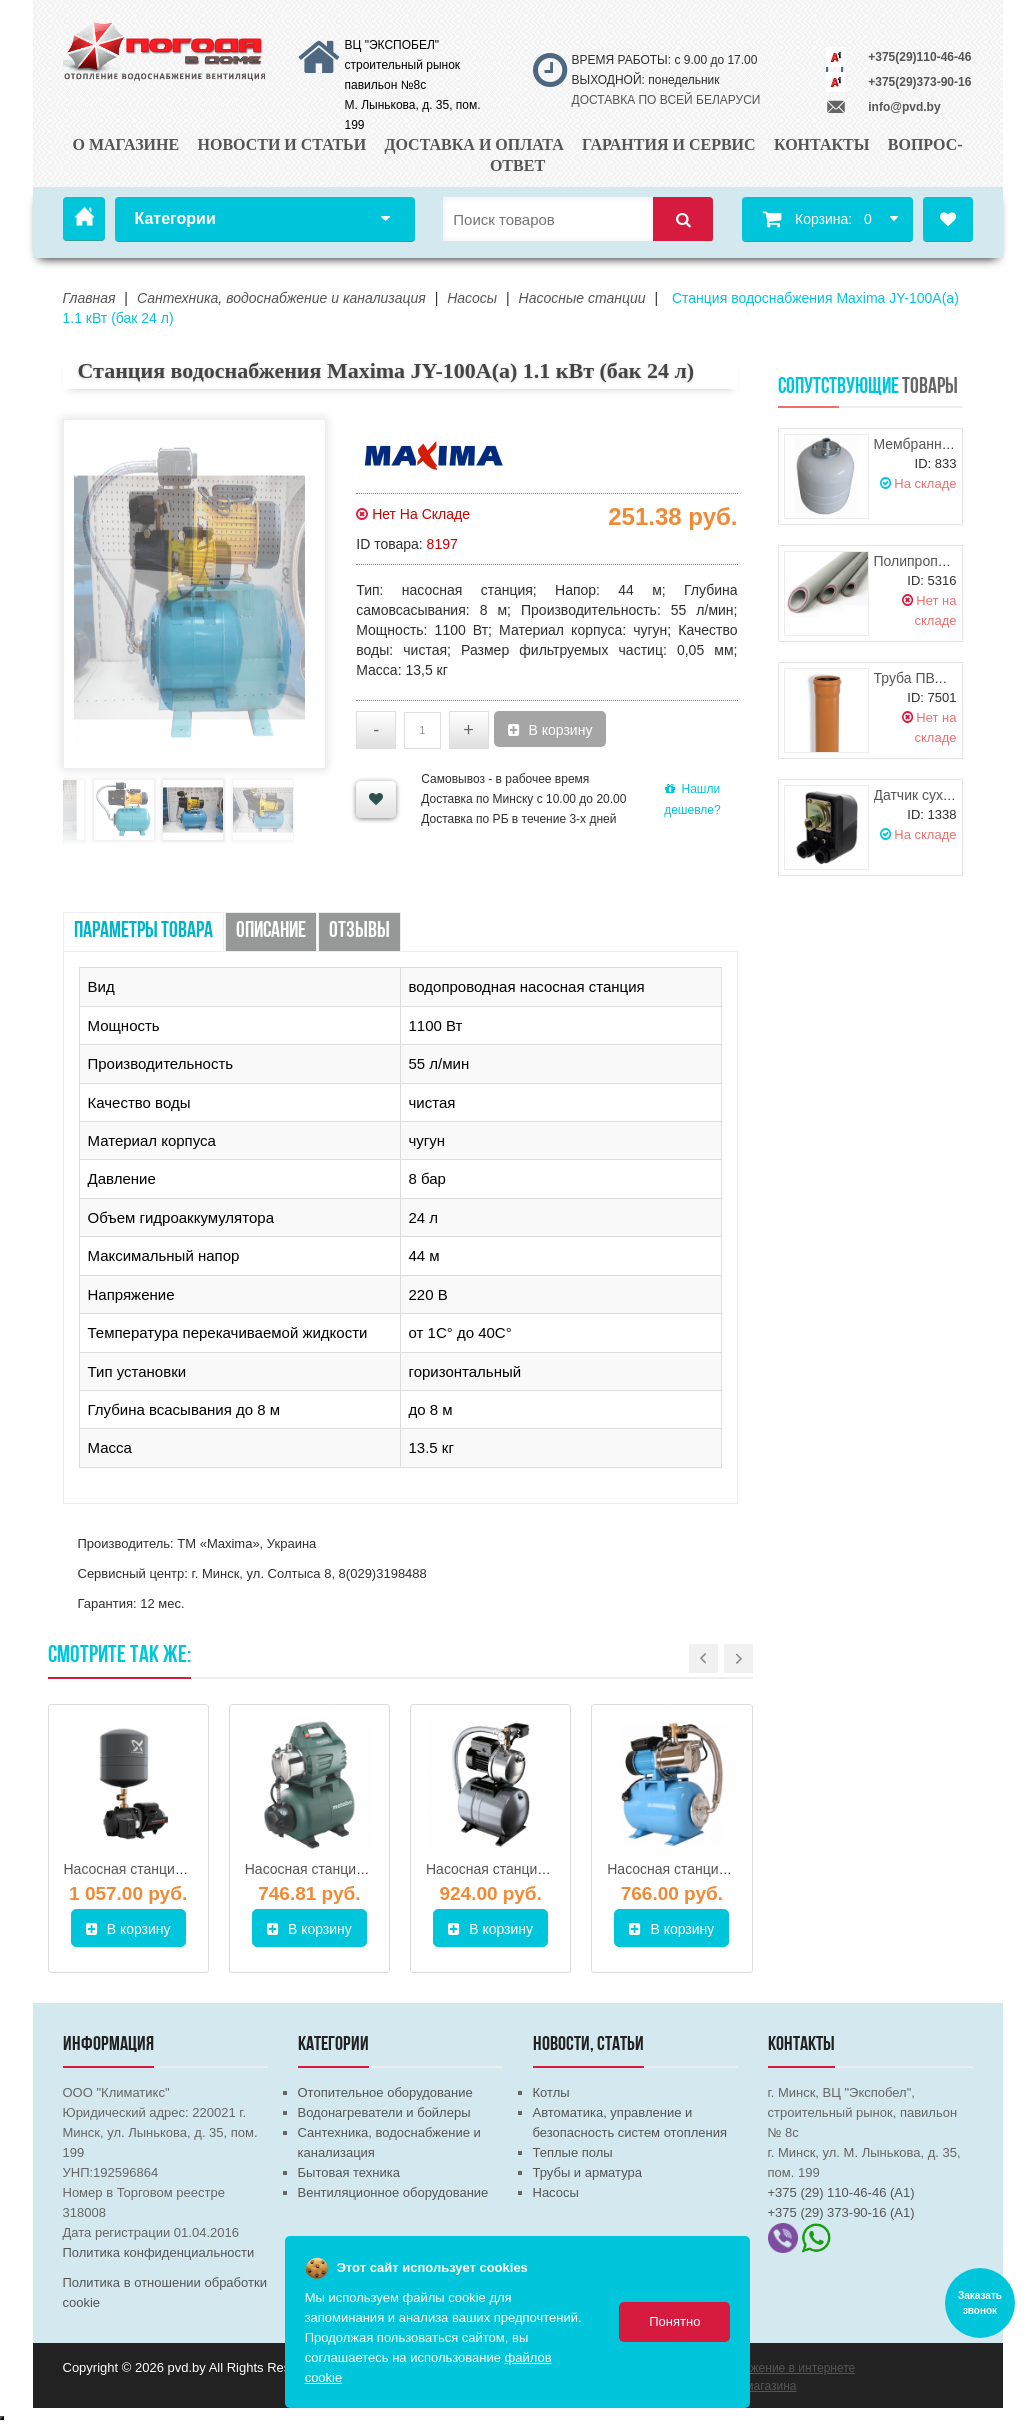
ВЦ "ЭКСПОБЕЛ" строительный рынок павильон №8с (403, 65)
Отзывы (359, 931)
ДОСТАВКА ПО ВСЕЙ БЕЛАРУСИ (666, 100)
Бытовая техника (349, 2172)
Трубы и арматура (587, 2172)
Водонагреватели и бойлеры (384, 2112)
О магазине (125, 144)
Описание (271, 931)
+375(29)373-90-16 (919, 82)
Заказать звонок (980, 2303)
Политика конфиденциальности (159, 2252)
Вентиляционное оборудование (393, 2192)
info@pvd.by (904, 107)
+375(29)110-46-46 (919, 57)
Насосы (556, 2192)
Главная (84, 219)
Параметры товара (143, 931)
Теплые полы (573, 2152)
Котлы (551, 2092)
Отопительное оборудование (385, 2092)
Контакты (822, 144)
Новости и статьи (281, 144)
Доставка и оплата (473, 144)
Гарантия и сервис (669, 144)
